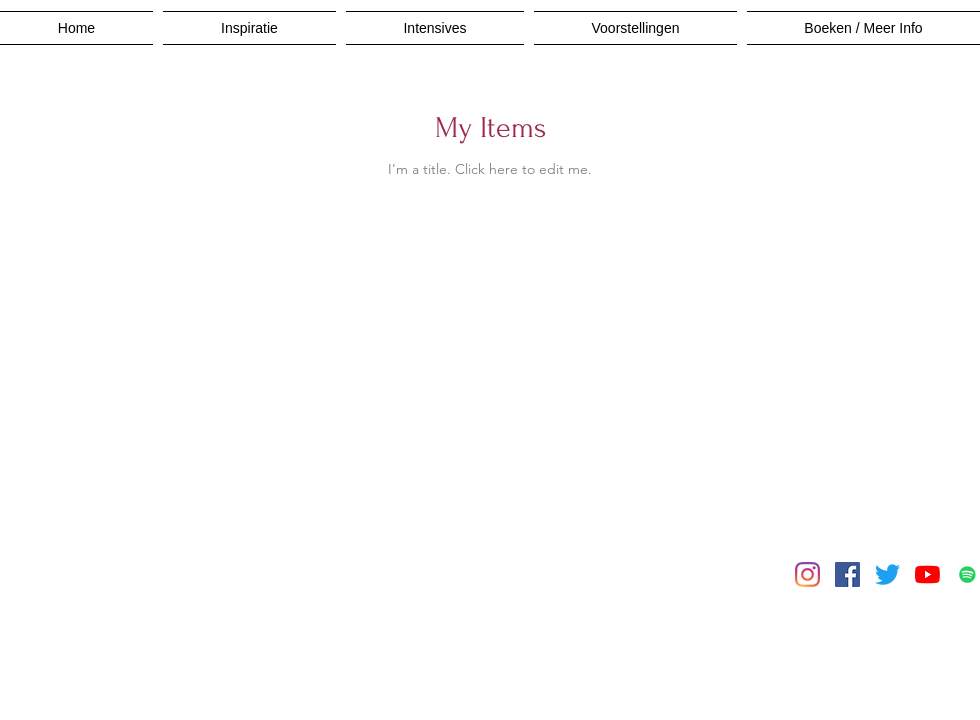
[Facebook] (847, 574)
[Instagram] (807, 574)
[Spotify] (967, 574)
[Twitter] (887, 574)
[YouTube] (927, 574)
